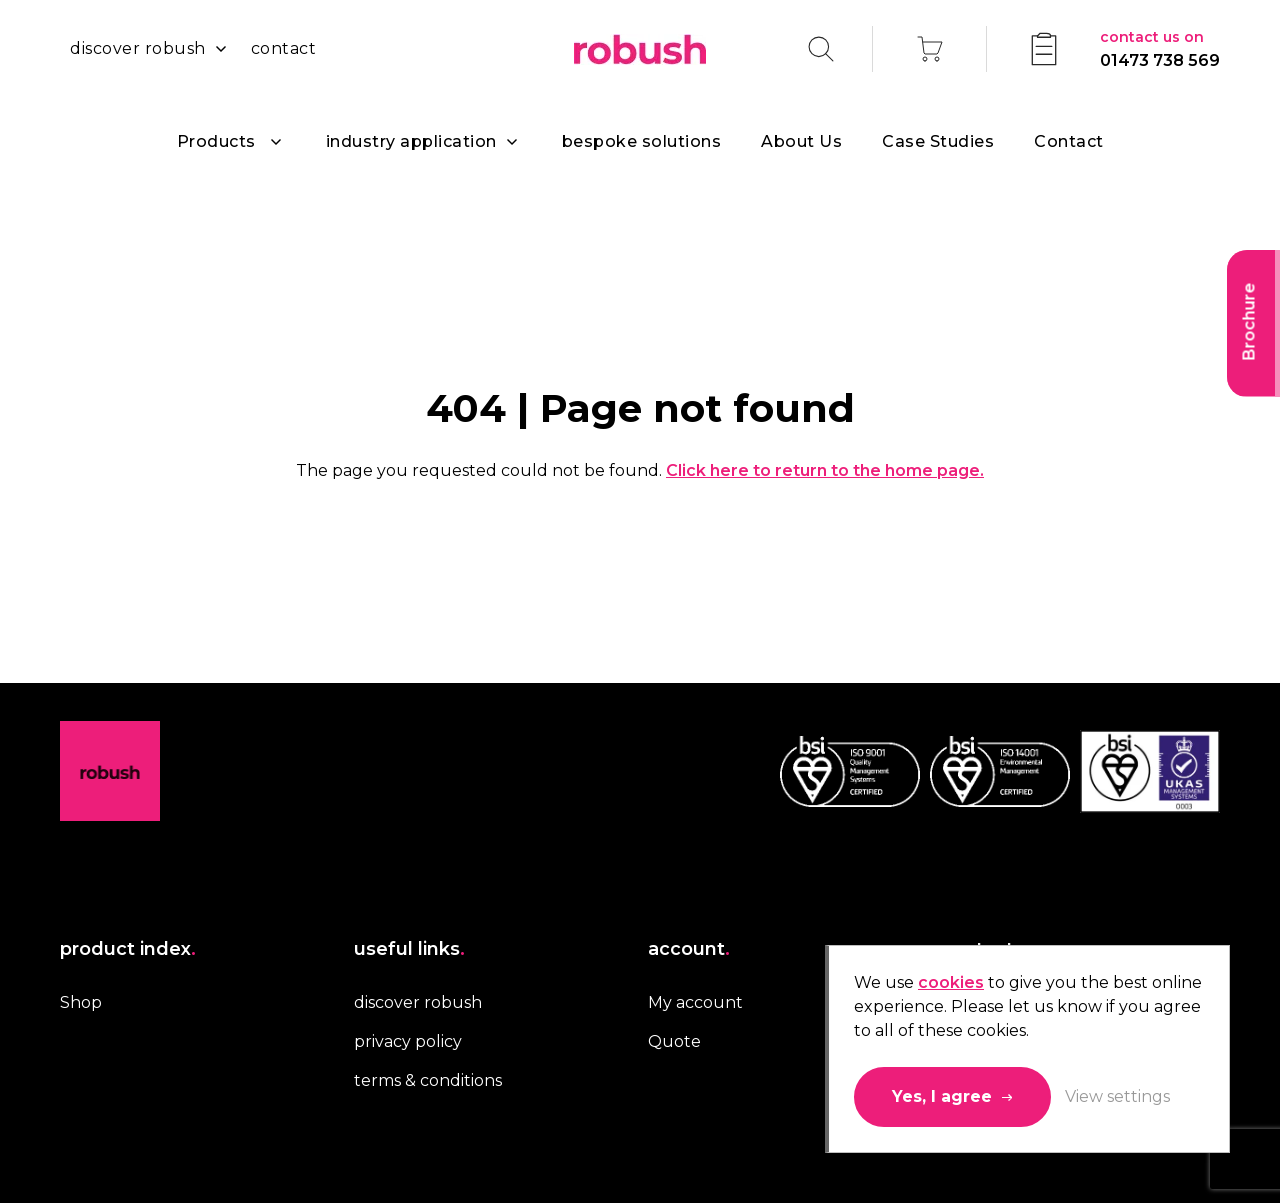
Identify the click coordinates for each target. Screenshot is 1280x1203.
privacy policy (408, 1041)
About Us (801, 141)
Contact (1069, 141)
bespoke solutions (642, 141)
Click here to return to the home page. (825, 470)
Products (216, 141)
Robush (640, 49)
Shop (81, 1002)
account (689, 949)
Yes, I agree (942, 1096)
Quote (674, 1041)
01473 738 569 (1160, 47)
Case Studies (938, 141)
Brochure (1249, 322)
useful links (409, 949)
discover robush (138, 48)
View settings (1117, 1096)
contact (284, 48)
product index (128, 949)
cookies (951, 982)
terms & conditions (428, 1080)
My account (695, 1002)
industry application (411, 141)
